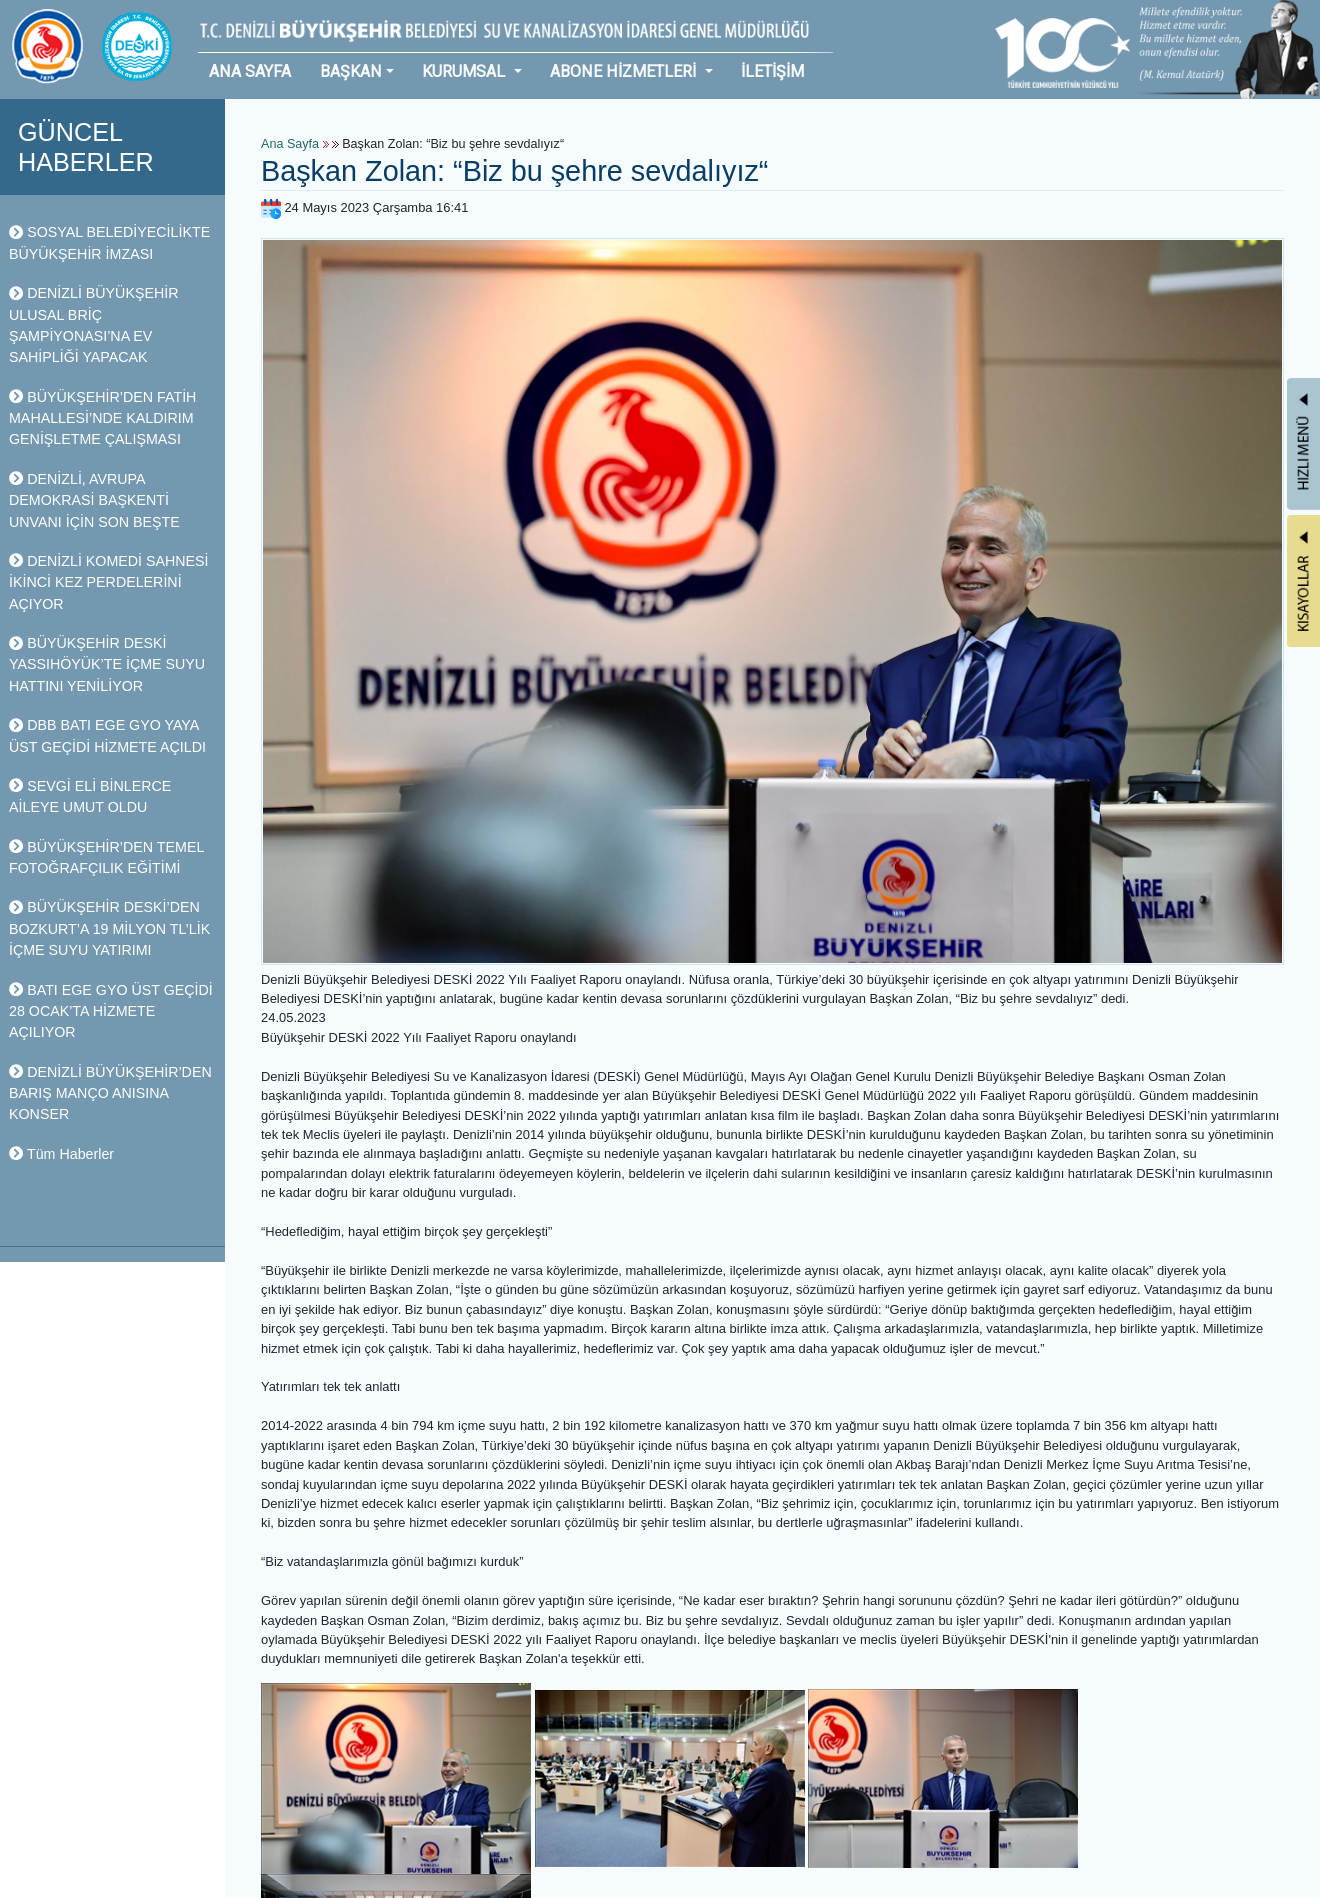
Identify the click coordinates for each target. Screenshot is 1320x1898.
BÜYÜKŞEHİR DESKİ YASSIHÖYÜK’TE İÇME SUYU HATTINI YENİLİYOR (107, 664)
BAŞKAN (351, 71)
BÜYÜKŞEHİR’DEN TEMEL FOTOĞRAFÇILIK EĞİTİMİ (106, 857)
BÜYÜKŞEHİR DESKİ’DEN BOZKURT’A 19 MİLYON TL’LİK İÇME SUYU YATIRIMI (109, 928)
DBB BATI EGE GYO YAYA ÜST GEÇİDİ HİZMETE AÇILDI (107, 735)
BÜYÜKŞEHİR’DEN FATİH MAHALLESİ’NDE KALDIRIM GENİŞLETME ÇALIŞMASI (102, 418)
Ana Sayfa (290, 144)
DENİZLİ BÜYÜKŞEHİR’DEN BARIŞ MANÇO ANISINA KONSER (110, 1093)
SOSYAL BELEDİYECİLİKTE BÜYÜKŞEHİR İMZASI (109, 242)
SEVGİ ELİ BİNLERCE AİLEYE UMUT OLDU (90, 796)
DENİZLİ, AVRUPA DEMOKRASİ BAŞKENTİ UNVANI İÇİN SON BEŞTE (94, 500)
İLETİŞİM (772, 71)
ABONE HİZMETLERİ (625, 71)
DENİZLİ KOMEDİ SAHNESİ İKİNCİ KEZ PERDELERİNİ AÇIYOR (109, 582)
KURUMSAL (465, 71)
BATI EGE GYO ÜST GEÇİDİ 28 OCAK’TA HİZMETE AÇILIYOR (111, 1011)
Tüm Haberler (61, 1154)
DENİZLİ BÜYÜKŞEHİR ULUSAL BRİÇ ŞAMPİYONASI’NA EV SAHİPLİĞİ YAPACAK (93, 325)
